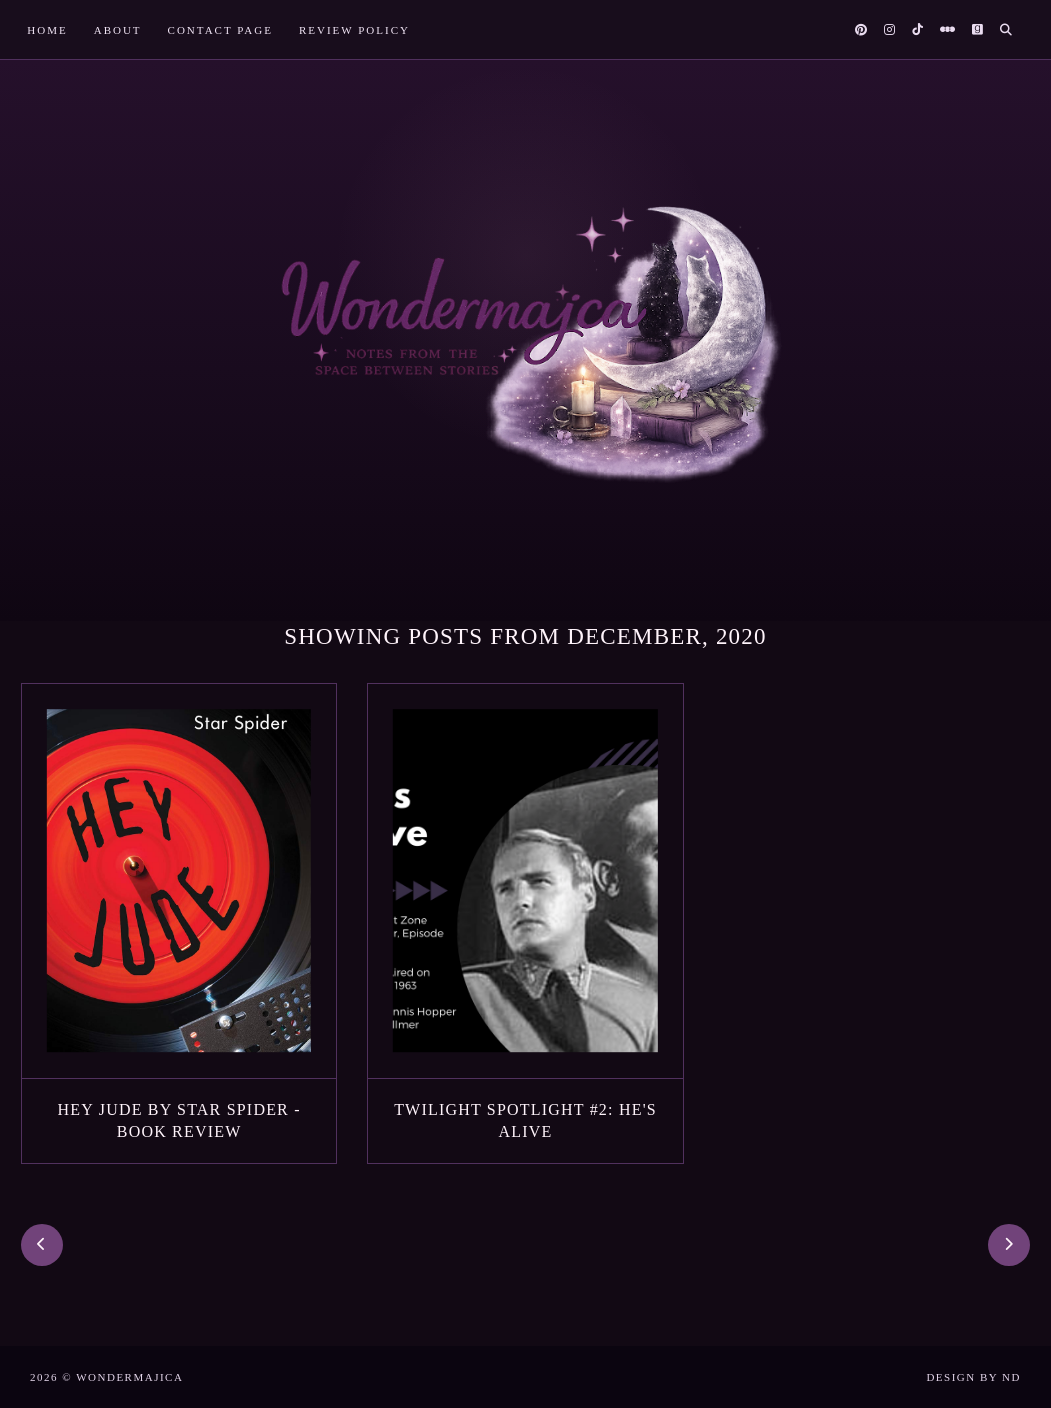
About (118, 30)
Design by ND (973, 1377)
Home (47, 30)
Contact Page (220, 30)
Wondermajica (129, 1377)
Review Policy (354, 30)
